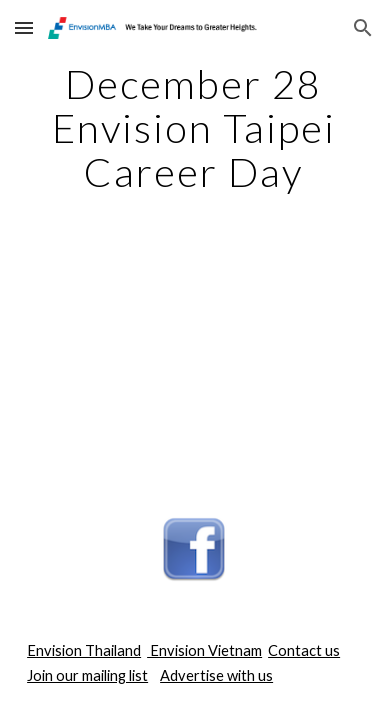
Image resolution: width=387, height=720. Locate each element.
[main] (193, 128)
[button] (24, 27)
